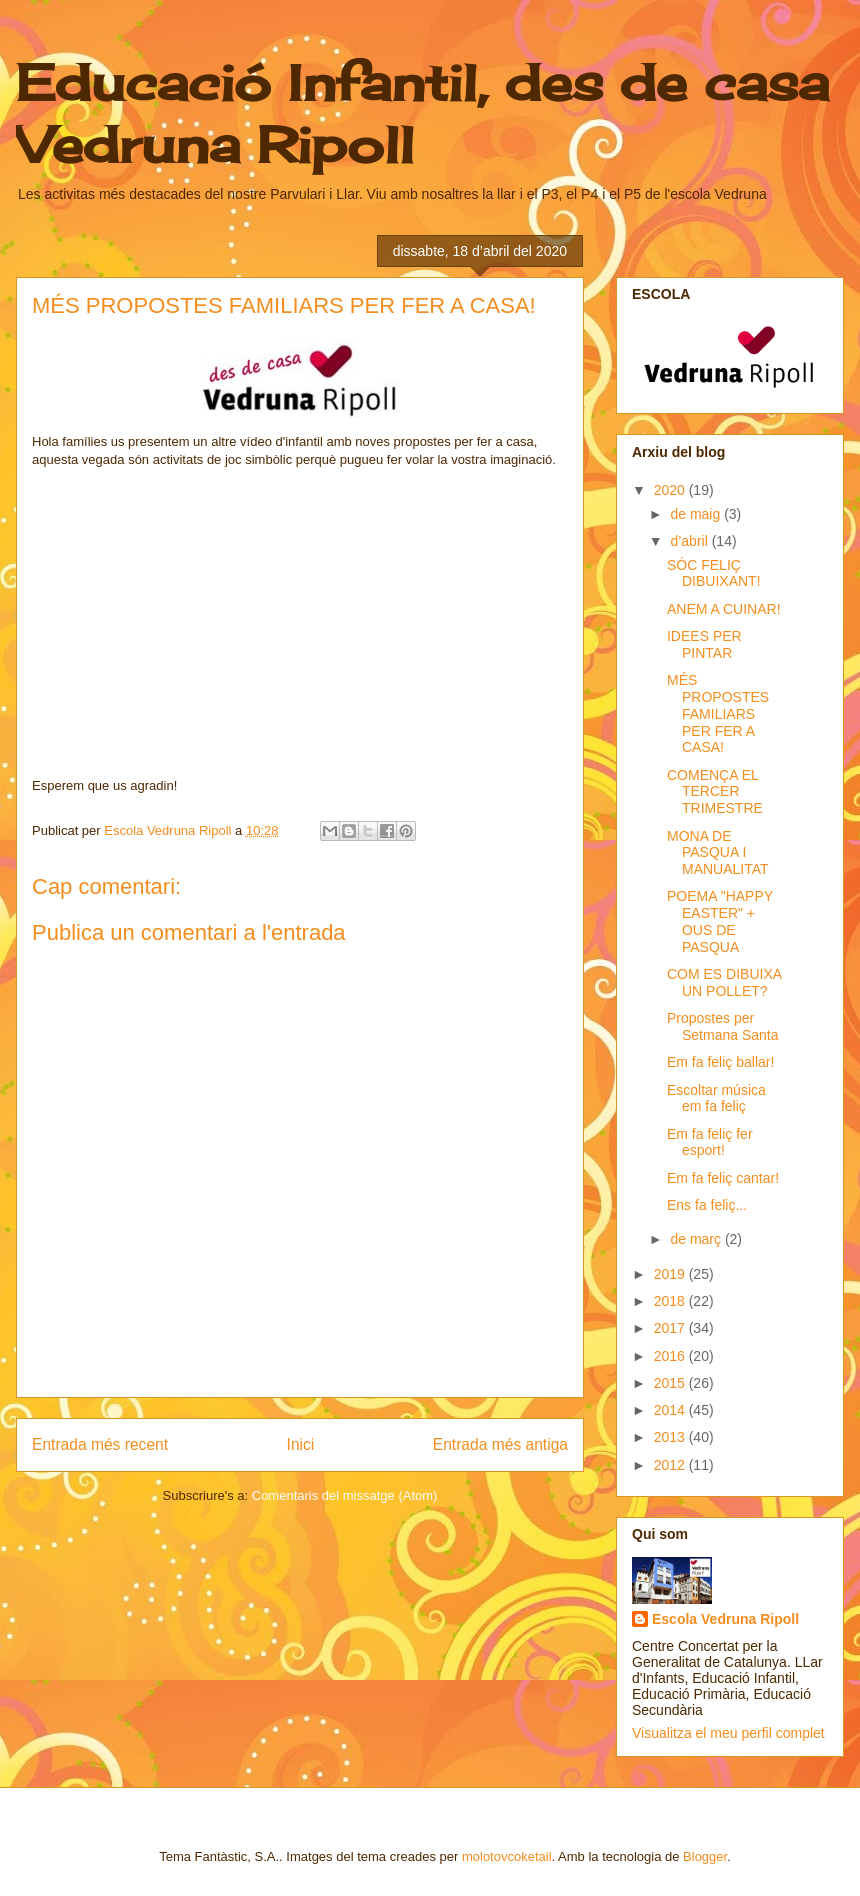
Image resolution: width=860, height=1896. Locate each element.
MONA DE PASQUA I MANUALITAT (718, 853)
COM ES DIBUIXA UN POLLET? (724, 982)
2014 (671, 1410)
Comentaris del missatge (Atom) (345, 1495)
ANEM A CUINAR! (724, 609)
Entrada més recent (100, 1444)
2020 (671, 490)
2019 (671, 1274)
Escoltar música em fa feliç (716, 1098)
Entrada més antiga (500, 1444)
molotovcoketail (507, 1856)
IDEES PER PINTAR (704, 644)
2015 (671, 1383)
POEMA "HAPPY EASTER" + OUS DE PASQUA (720, 921)
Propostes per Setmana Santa (723, 1026)
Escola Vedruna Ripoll (725, 1619)
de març (697, 1239)
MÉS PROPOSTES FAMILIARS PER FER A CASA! (718, 713)
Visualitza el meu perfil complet (728, 1733)
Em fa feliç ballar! (720, 1062)
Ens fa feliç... (707, 1205)
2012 (671, 1465)
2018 (671, 1301)
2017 (671, 1328)
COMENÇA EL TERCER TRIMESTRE (715, 792)
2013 (671, 1437)
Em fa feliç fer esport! (710, 1142)
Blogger (705, 1856)
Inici (301, 1444)
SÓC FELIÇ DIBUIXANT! (714, 573)
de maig (697, 514)
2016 (671, 1356)
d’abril (690, 541)
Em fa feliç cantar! (723, 1178)
